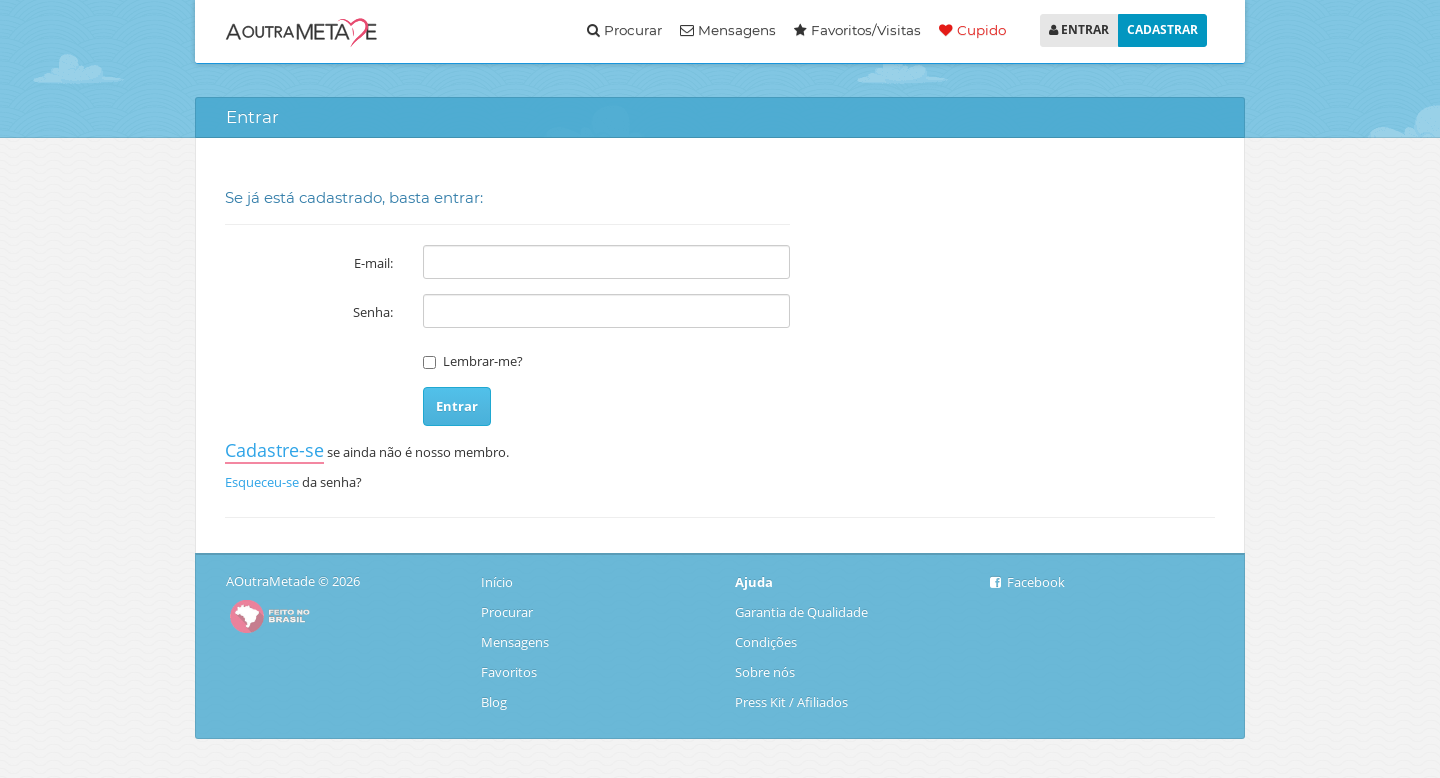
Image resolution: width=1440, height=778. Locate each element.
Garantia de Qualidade (801, 612)
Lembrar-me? (483, 361)
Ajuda (754, 582)
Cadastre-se (274, 450)
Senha (371, 312)
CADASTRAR (1162, 29)
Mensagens (728, 30)
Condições (766, 642)
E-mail (372, 263)
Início (498, 582)
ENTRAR (1079, 29)
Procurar (624, 30)
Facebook (1027, 582)
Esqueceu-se (262, 482)
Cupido (972, 30)
